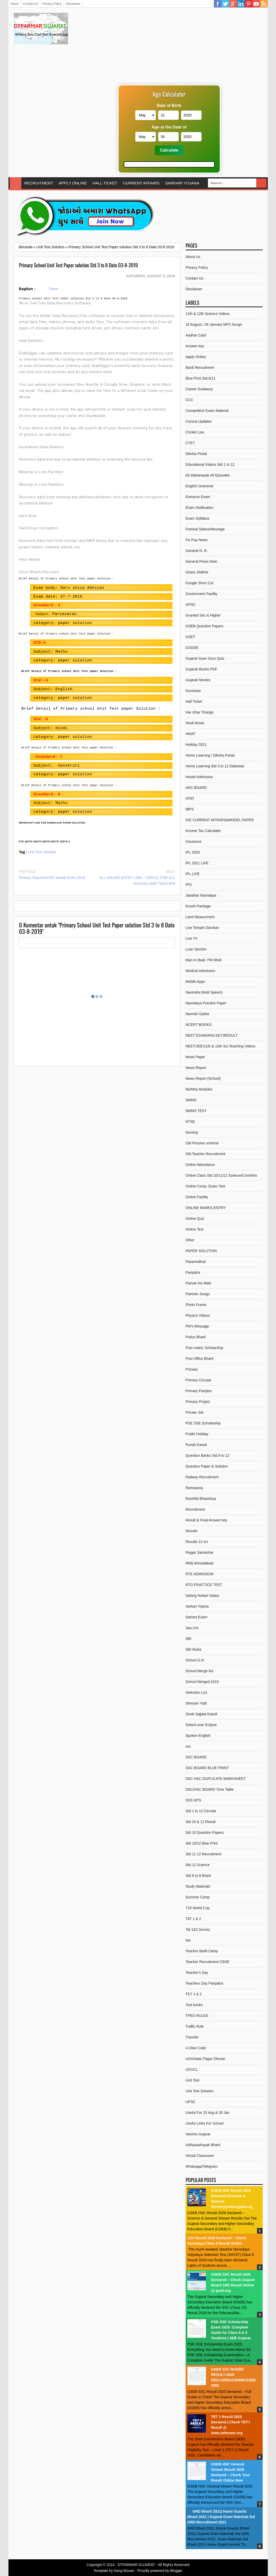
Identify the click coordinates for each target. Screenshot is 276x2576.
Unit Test (192, 2080)
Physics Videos (198, 1315)
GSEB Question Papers (204, 626)
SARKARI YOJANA (182, 183)
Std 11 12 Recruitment (203, 1854)
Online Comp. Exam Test (205, 1186)
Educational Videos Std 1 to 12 (210, 464)
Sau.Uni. (192, 1628)
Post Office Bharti (200, 1358)
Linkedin (241, 4)
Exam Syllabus (198, 518)
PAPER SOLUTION (201, 1251)
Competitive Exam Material (207, 411)
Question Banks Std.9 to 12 (207, 1455)
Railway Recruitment (202, 1477)
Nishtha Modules (199, 1089)
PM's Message (197, 1326)
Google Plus (233, 4)
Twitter (225, 4)
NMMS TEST (196, 1111)
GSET (190, 637)
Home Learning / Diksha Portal (210, 755)
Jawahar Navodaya (201, 895)
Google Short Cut (199, 583)
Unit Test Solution (42, 852)
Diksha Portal (196, 454)
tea (188, 1940)
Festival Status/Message (205, 529)
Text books (194, 2005)
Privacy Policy (52, 4)
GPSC (191, 604)
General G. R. (197, 551)
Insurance (193, 841)
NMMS (191, 1100)
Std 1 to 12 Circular (201, 1811)
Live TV (192, 938)
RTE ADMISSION (200, 1574)
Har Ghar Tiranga (199, 712)
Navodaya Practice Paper (206, 1003)
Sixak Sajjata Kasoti (201, 1714)
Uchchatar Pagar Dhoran (205, 2059)
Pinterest (248, 4)
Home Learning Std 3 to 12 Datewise (215, 766)
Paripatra (193, 1272)
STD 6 (48, 841)
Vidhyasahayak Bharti (203, 2145)
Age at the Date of (168, 127)
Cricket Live (195, 432)
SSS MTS (193, 1800)
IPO (189, 885)
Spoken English (198, 1735)
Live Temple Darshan (202, 928)
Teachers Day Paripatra (204, 1983)
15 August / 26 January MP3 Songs (214, 324)
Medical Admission (200, 971)
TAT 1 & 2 (193, 1919)
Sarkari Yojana (197, 1606)
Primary (192, 1369)
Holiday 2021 (196, 744)
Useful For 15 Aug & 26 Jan (208, 2113)
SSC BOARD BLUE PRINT (207, 1768)
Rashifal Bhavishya (201, 1499)
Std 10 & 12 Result (201, 1822)
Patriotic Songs (198, 1294)
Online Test (195, 1229)
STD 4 (31, 841)
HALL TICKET (104, 183)
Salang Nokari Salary (203, 1595)
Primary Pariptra (199, 1391)
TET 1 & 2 (194, 1994)
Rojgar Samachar (200, 1552)
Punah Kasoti (196, 1445)
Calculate (169, 150)
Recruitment (195, 1509)
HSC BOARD (196, 788)
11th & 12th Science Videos (208, 314)
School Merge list (199, 1671)
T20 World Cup (198, 1908)
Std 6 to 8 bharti (198, 1876)
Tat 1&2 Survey (198, 1929)
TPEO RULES (197, 2016)
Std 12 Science (198, 1865)
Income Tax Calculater (203, 831)
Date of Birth (169, 105)
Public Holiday (197, 1434)
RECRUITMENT (38, 183)
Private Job (195, 1412)
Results (192, 1531)
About (14, 4)
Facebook (218, 4)
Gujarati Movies (198, 680)
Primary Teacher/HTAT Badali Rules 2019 (52, 878)
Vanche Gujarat (198, 2134)
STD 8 (66, 841)
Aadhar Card (196, 335)
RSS (264, 4)
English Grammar (200, 486)
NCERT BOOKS (199, 1025)
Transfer (192, 2037)
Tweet (53, 289)
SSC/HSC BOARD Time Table (210, 1789)
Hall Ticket (194, 701)
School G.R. (195, 1660)
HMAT (191, 734)
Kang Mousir (124, 2571)
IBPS (190, 809)
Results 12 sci (197, 1542)
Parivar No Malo (198, 1283)
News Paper (195, 1057)
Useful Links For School (205, 2123)
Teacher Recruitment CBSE (208, 1962)
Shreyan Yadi (196, 1703)
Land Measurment (200, 917)
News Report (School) (203, 1078)
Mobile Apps (195, 981)
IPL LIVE (193, 874)
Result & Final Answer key (206, 1520)
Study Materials (198, 1886)
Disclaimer (73, 4)
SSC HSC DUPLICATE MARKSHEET (216, 1779)
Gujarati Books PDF (201, 669)
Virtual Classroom (200, 2156)
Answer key (195, 346)
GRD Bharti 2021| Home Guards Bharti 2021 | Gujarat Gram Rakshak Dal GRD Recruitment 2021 (221, 2516)
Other (190, 1240)
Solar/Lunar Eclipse (201, 1725)
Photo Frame (196, 1305)
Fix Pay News (197, 540)
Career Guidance (199, 389)
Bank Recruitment (200, 367)
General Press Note (201, 561)
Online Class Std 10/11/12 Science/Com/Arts (221, 1175)
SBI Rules (194, 1649)
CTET (190, 443)
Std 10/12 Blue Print (202, 1843)
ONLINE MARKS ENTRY (206, 1208)
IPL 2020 (193, 852)
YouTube (256, 4)
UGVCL (192, 2069)
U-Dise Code (196, 2048)
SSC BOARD (196, 1757)
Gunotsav (193, 691)
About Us (193, 257)
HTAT (190, 798)
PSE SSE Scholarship (203, 1423)
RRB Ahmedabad (199, 1563)
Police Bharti (196, 1337)
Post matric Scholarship (204, 1348)
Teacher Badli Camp (202, 1951)
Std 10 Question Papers (205, 1832)
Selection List (196, 1692)
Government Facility (201, 594)
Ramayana (194, 1488)
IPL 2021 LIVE (197, 863)
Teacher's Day (197, 1972)
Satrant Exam (196, 1617)
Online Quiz (195, 1218)
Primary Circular (198, 1380)
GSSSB (192, 648)
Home (15, 183)
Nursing (192, 1132)
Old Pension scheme (202, 1143)
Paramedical (196, 1262)
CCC (189, 400)
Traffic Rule (195, 2026)
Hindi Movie (195, 723)
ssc (188, 1746)
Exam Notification (200, 508)
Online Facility (197, 1197)
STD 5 (40, 841)
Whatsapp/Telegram (202, 2166)
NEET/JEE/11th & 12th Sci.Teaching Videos (220, 1046)
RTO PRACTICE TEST (204, 1585)
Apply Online (196, 357)
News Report (196, 1068)
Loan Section (196, 949)
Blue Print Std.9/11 (201, 378)
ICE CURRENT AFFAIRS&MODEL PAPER (220, 820)
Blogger (176, 2571)
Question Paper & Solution (207, 1466)
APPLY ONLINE (73, 183)
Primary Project (198, 1402)
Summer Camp (198, 1897)
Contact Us (30, 4)
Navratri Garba (197, 1014)
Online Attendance (200, 1165)
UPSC (191, 2102)
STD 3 (22, 841)
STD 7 (57, 841)
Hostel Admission (199, 777)
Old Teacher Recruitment (205, 1154)
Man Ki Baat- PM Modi (204, 960)
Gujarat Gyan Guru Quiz (205, 658)
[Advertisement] (169, 49)
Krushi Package (198, 906)
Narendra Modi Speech (204, 992)
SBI (189, 1639)
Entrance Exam (198, 497)
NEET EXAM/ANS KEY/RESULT (212, 1035)
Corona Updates (199, 421)
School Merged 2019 (202, 1682)
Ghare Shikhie (197, 572)
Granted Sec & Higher (203, 615)
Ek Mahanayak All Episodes (208, 475)
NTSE (190, 1121)
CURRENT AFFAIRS (141, 183)
